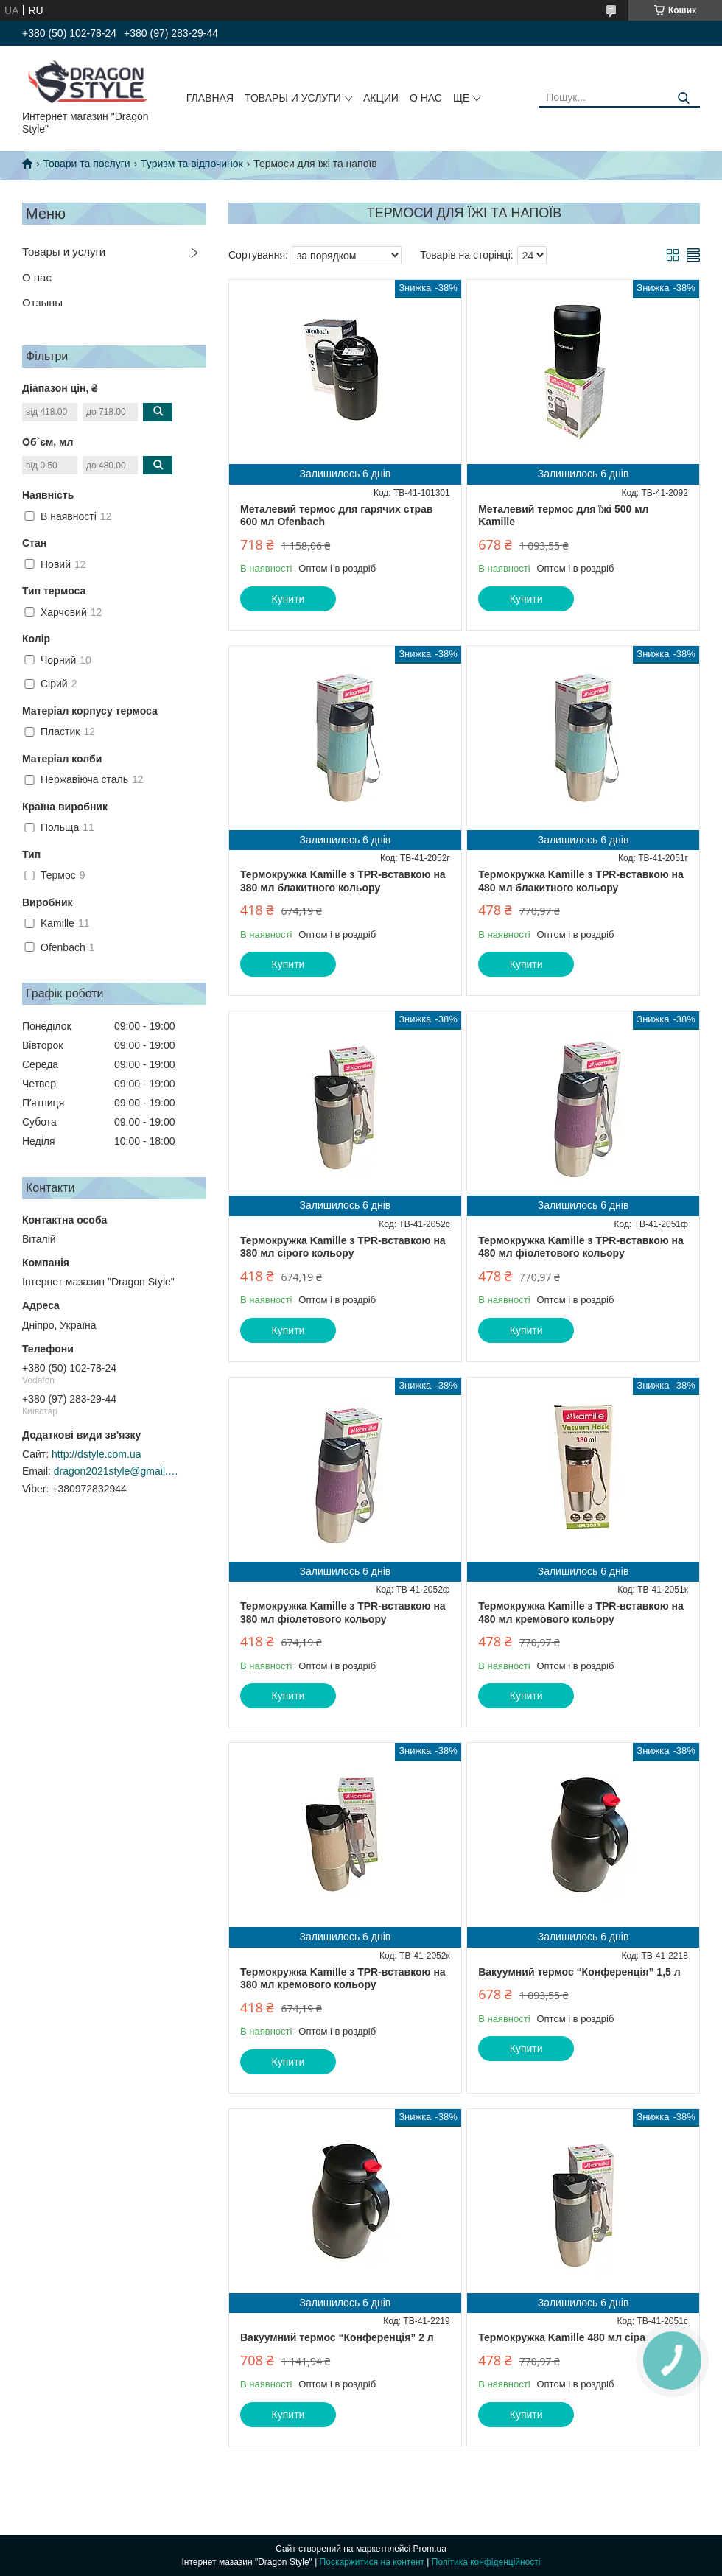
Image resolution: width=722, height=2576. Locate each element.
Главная (210, 98)
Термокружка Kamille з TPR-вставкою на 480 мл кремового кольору (581, 1612)
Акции (381, 98)
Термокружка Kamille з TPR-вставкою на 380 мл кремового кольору (343, 1978)
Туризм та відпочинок (192, 163)
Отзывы (42, 302)
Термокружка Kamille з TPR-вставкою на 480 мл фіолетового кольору (581, 1247)
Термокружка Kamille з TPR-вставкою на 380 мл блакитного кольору (343, 881)
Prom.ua (429, 2549)
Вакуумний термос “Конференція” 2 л (337, 2337)
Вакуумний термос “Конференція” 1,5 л (579, 1972)
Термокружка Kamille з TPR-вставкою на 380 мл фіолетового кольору (343, 1612)
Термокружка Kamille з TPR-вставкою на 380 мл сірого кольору (343, 1247)
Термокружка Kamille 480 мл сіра (561, 2337)
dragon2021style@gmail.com (116, 1471)
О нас (426, 98)
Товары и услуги (293, 98)
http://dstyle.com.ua (96, 1454)
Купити (288, 599)
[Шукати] (683, 98)
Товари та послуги (86, 163)
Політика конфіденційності (486, 2562)
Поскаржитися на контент (372, 2562)
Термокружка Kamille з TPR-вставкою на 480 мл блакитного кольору (581, 881)
